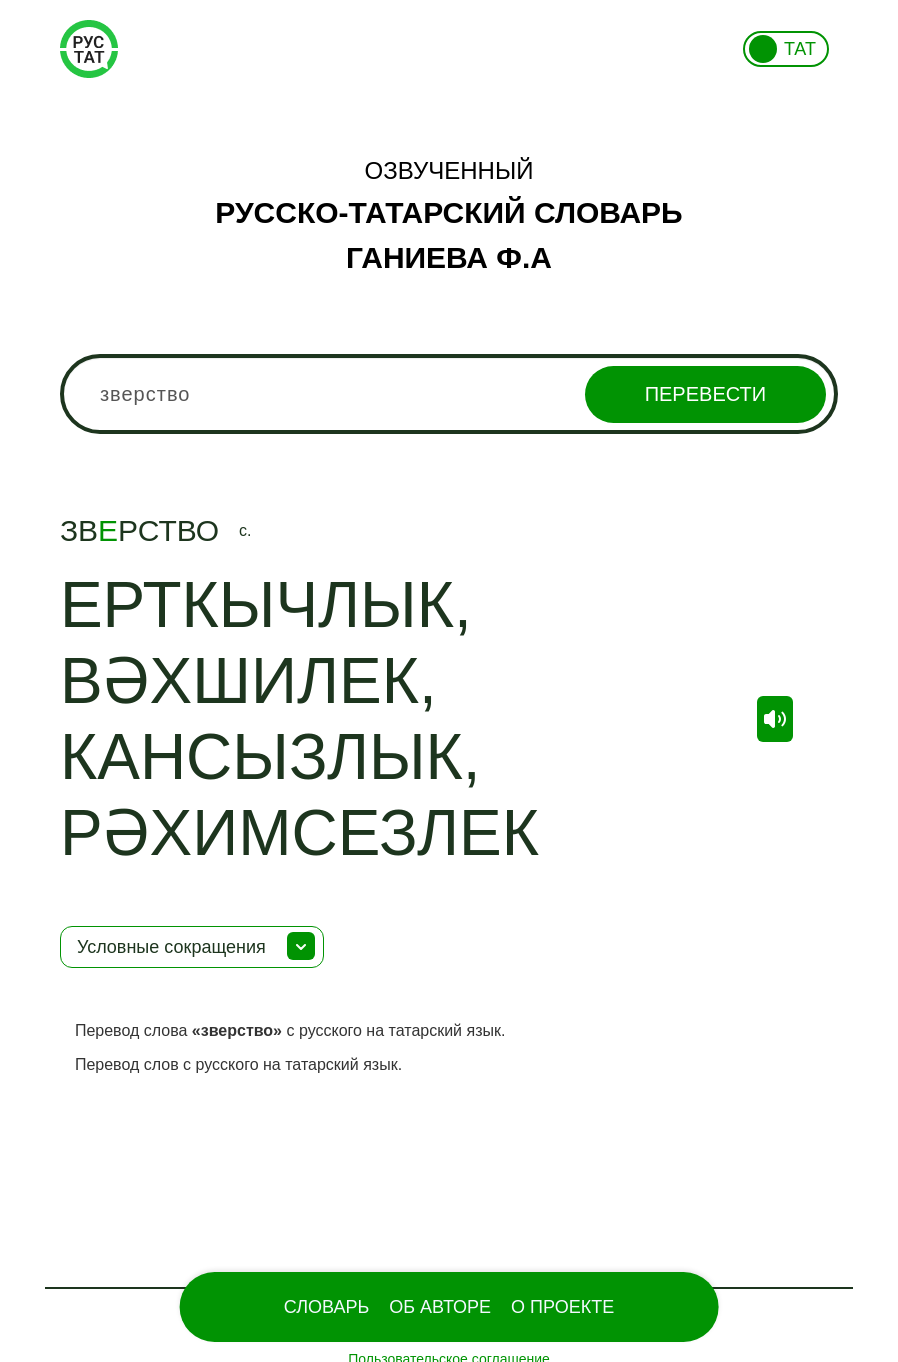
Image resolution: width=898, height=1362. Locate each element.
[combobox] (449, 394)
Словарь (326, 1307)
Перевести (705, 394)
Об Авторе (440, 1307)
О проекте (562, 1307)
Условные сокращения (171, 947)
